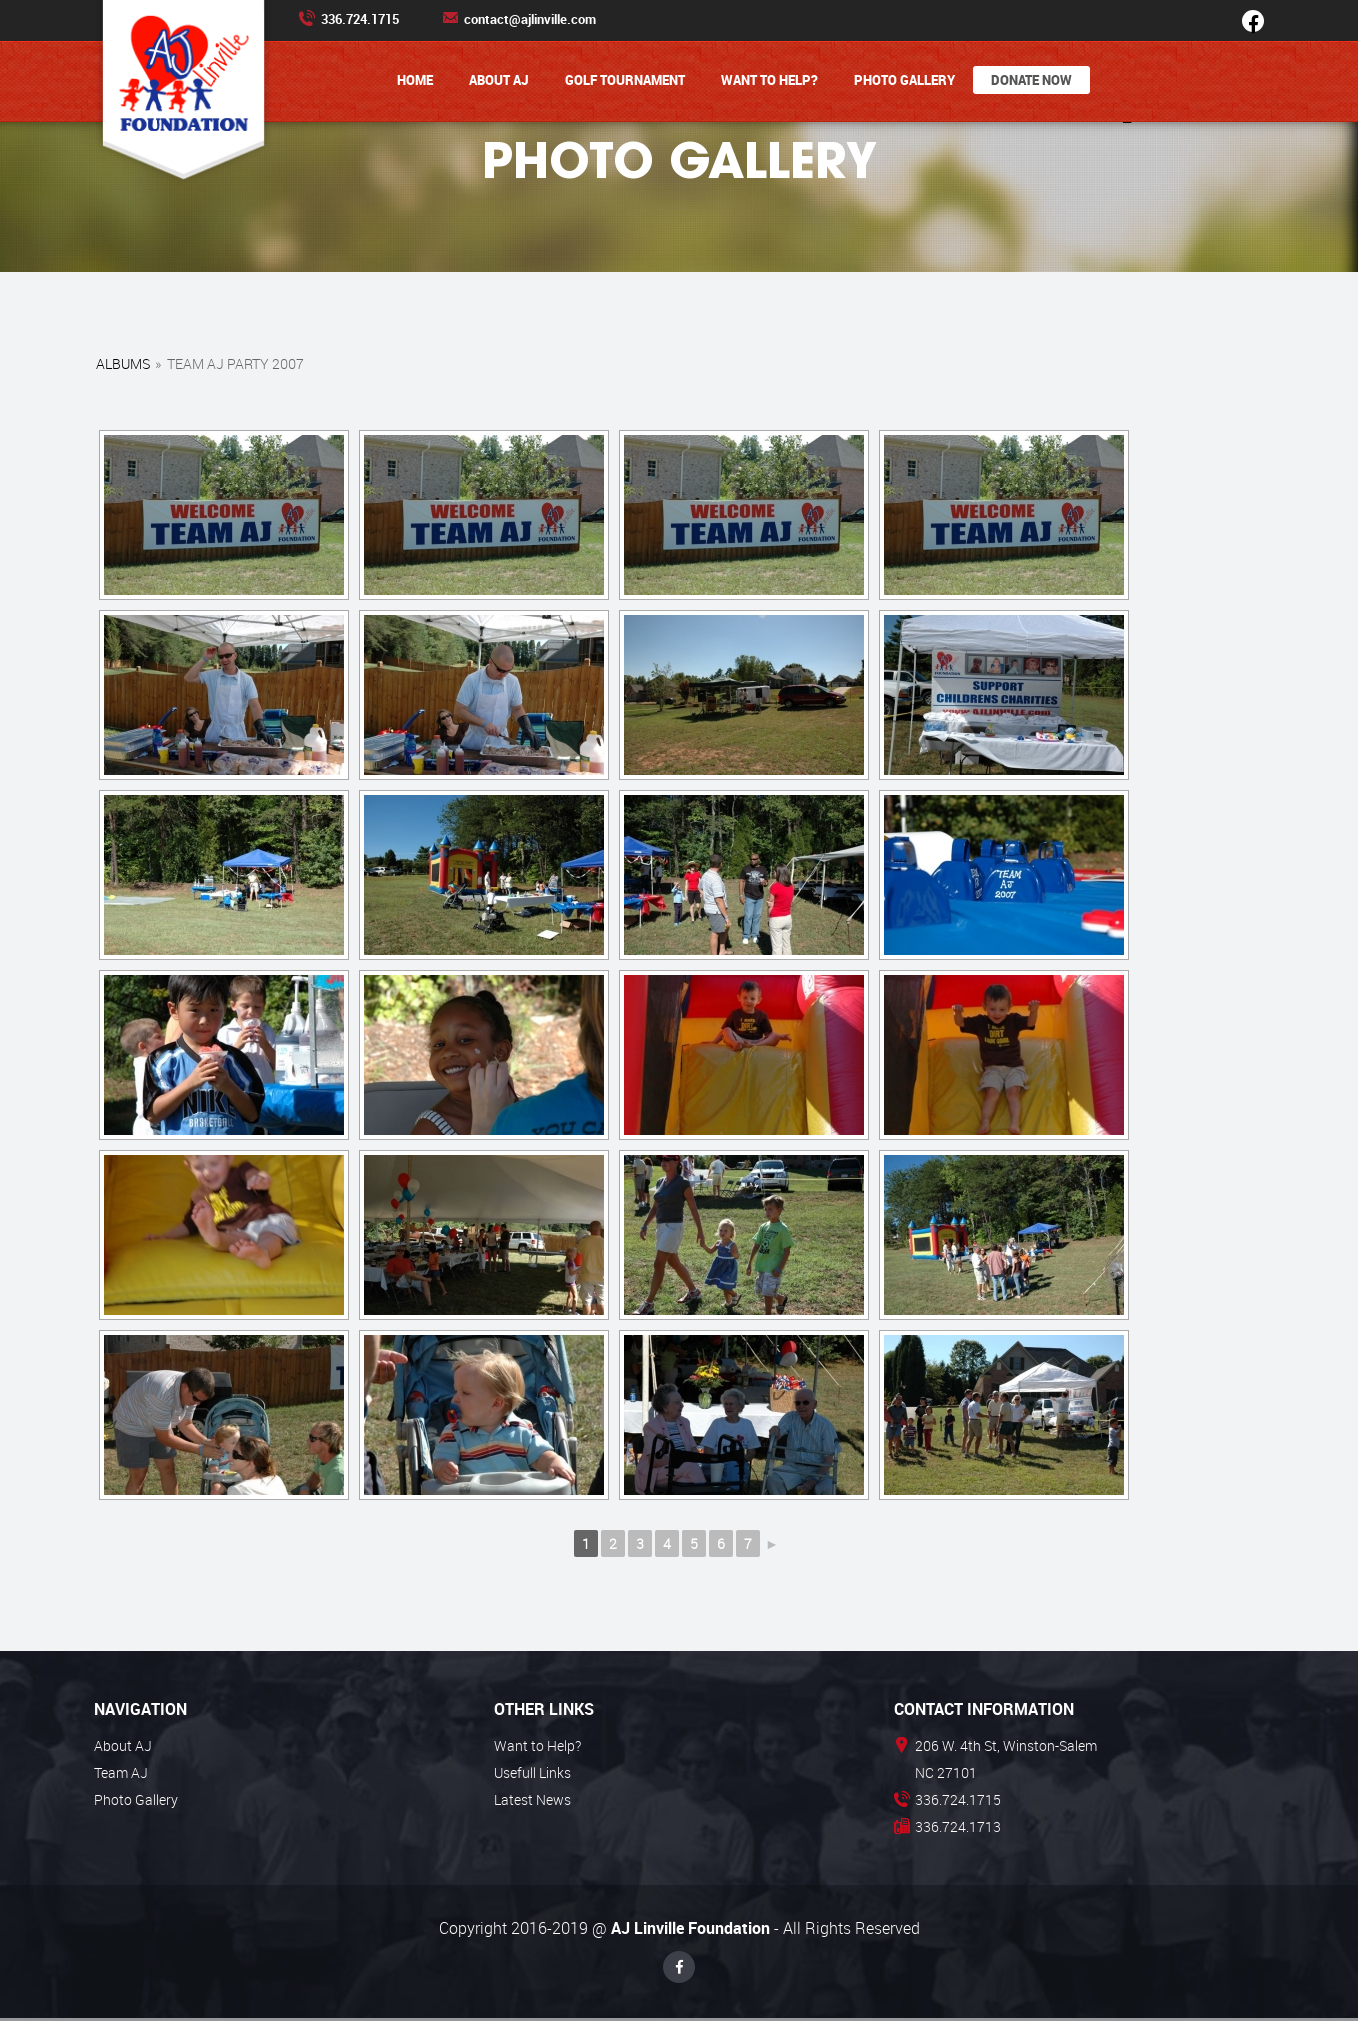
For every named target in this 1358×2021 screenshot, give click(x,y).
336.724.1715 (349, 19)
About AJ (499, 80)
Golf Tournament (625, 80)
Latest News (532, 1799)
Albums (123, 363)
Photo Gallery (904, 80)
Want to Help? (769, 80)
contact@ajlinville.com (519, 19)
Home (415, 80)
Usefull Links (532, 1772)
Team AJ (121, 1772)
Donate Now (1031, 80)
